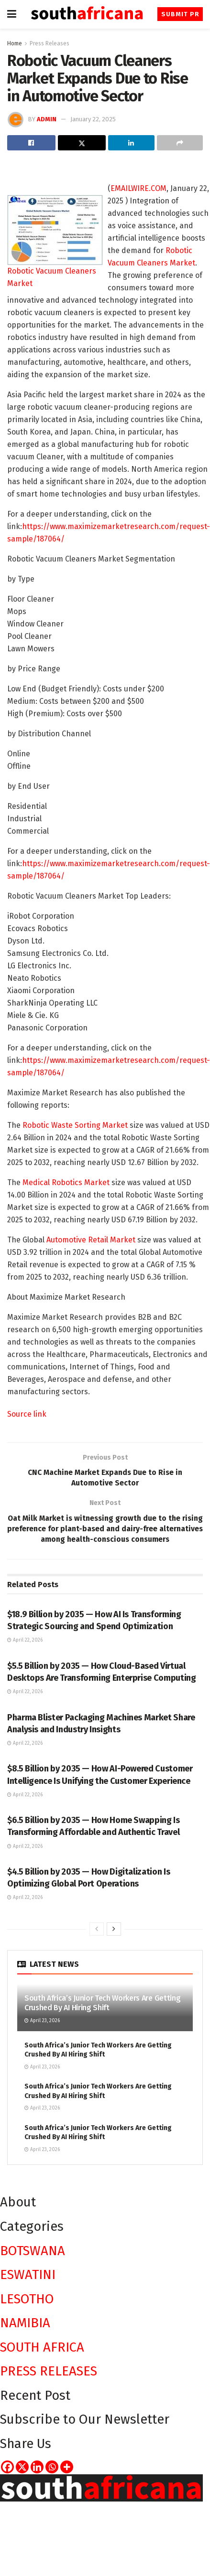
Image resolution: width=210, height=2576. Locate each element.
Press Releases (49, 43)
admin (46, 119)
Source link (26, 1414)
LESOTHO (27, 2300)
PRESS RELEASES (48, 2373)
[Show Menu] (11, 14)
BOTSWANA (32, 2252)
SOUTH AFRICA (42, 2348)
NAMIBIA (25, 2324)
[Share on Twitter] (82, 142)
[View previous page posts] (96, 1930)
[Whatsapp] (51, 2468)
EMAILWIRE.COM (138, 188)
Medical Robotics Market (66, 1182)
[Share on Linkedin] (131, 142)
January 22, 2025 (93, 119)
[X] (22, 2468)
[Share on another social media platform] (180, 142)
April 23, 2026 (42, 2022)
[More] (66, 2468)
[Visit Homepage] (87, 14)
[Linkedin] (37, 2468)
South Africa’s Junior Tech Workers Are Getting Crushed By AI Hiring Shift (102, 2004)
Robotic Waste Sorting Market (75, 1125)
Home (14, 43)
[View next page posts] (114, 1930)
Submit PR (181, 14)
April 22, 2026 (25, 1642)
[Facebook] (7, 2468)
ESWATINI (27, 2276)
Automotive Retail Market (90, 1239)
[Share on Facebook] (31, 142)
